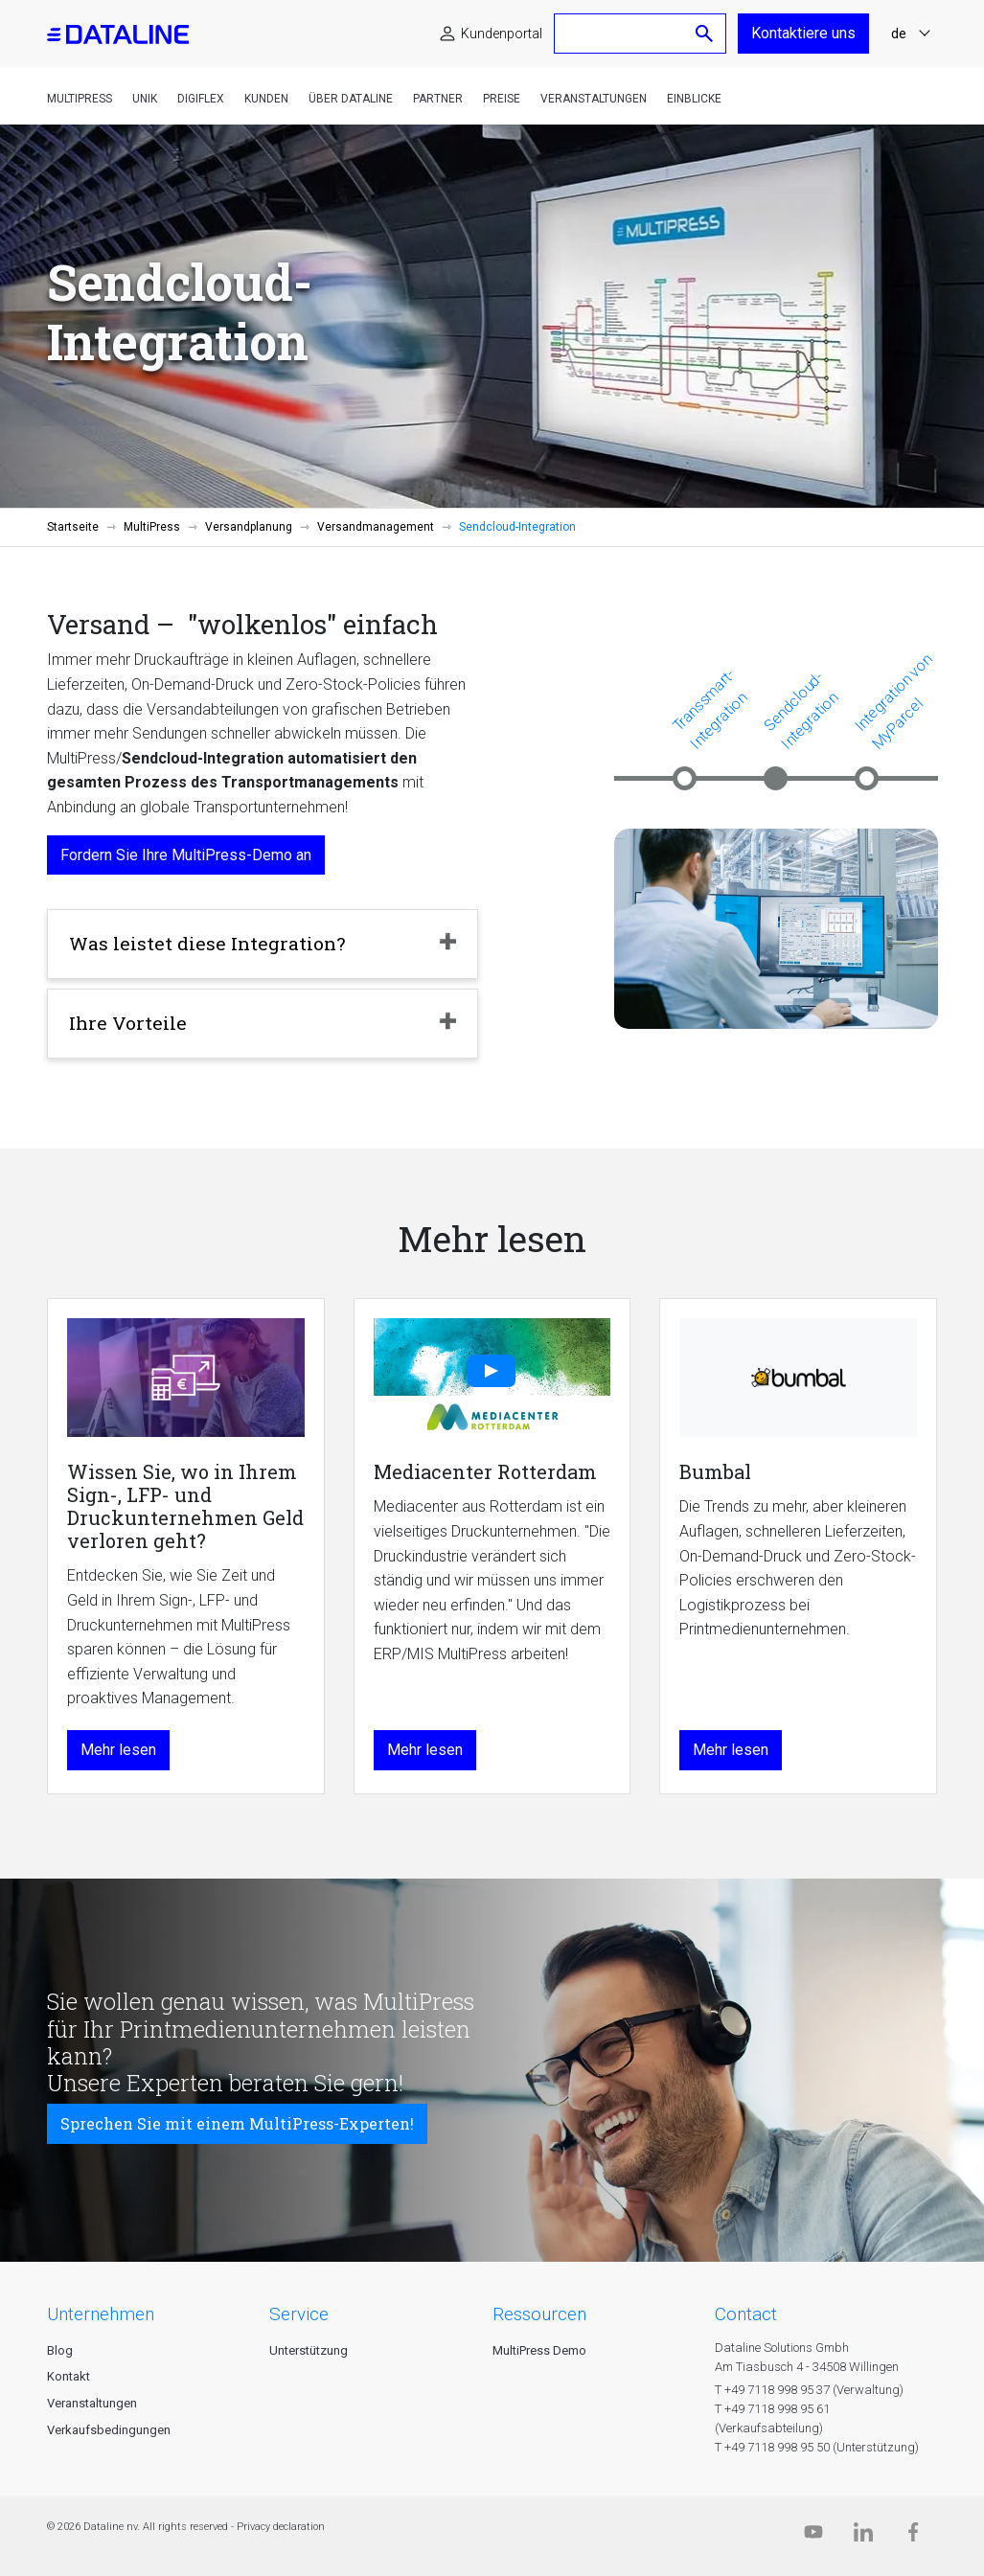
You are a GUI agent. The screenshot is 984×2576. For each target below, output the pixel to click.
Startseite (73, 527)
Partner (438, 98)
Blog (60, 2350)
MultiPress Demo (539, 2350)
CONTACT (746, 2314)
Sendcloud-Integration (800, 710)
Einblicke (694, 98)
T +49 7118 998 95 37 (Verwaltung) (809, 2389)
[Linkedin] (863, 2536)
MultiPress (79, 98)
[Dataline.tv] (813, 2536)
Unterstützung (308, 2350)
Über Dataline (351, 98)
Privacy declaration (281, 2526)
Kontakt (68, 2376)
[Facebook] (913, 2536)
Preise (501, 98)
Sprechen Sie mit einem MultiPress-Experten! (237, 2123)
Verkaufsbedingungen (109, 2430)
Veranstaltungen (593, 98)
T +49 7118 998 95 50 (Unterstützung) (817, 2447)
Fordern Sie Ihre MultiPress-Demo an (185, 855)
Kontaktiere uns (803, 33)
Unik (144, 98)
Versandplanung (248, 527)
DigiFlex (200, 98)
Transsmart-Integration (709, 708)
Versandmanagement (375, 527)
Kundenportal (501, 33)
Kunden (266, 98)
